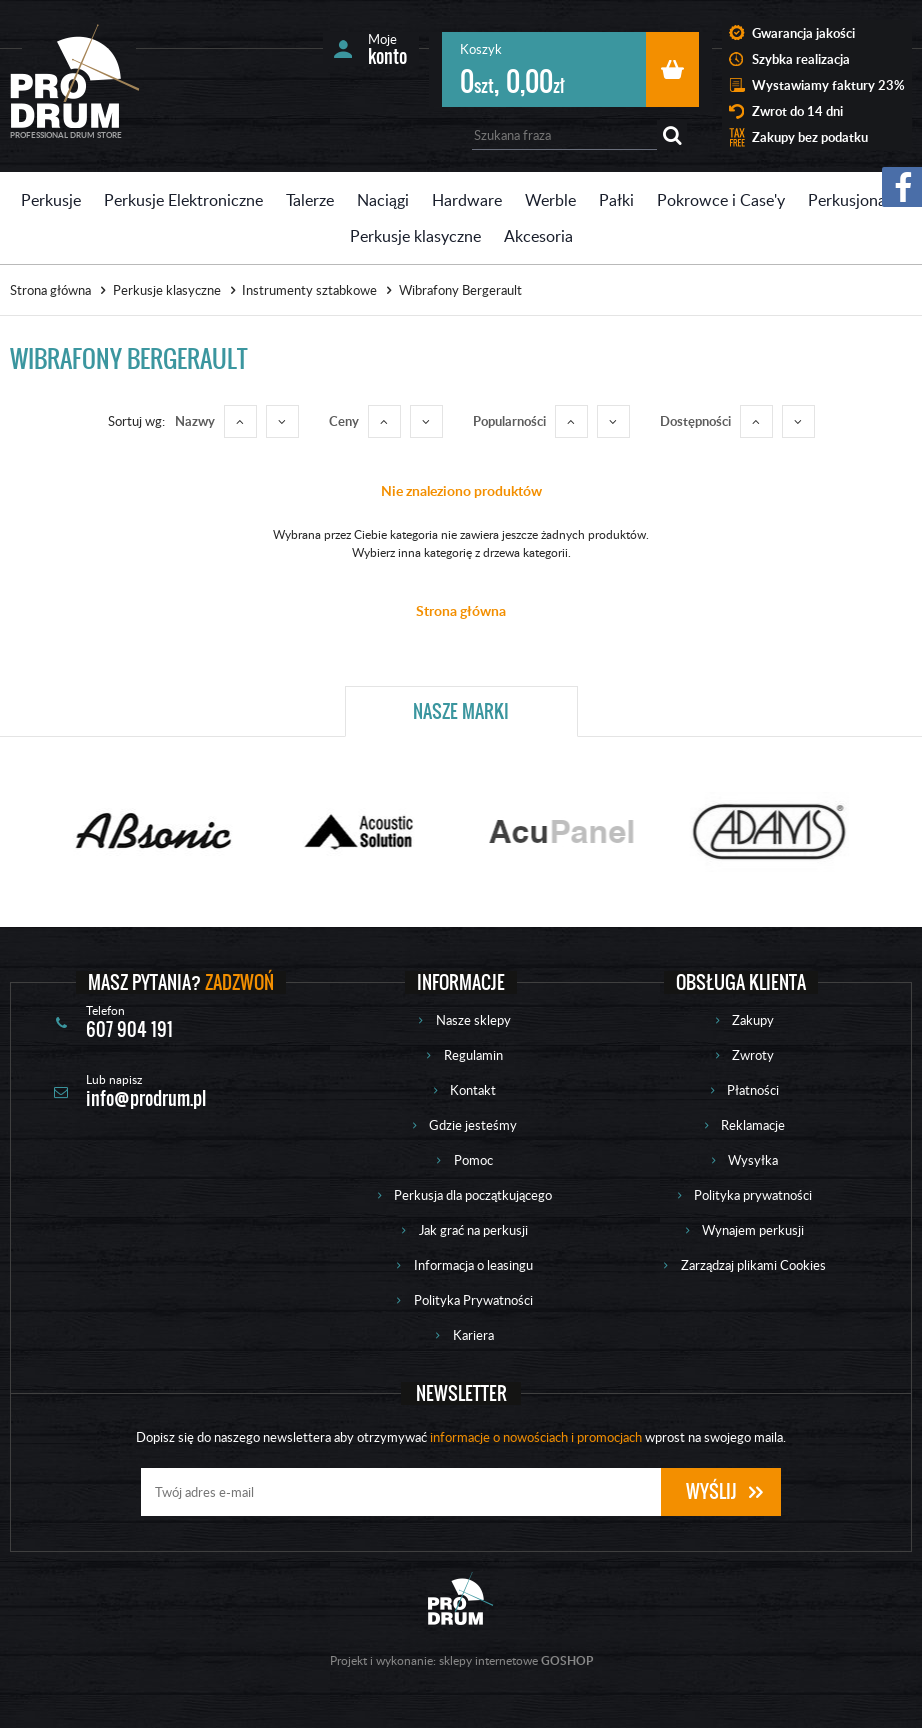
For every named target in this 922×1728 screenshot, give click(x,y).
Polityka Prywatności (473, 1300)
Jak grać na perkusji (473, 1230)
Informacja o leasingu (473, 1265)
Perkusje (51, 200)
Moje (387, 49)
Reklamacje (753, 1125)
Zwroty (753, 1055)
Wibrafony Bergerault (460, 290)
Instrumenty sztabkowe (309, 290)
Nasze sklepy (473, 1020)
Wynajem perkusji (753, 1230)
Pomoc (473, 1160)
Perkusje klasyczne (415, 236)
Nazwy (195, 421)
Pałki (616, 200)
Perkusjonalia (855, 200)
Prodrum (75, 76)
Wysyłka (753, 1160)
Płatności (753, 1090)
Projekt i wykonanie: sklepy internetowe (461, 1660)
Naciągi (383, 200)
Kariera (473, 1335)
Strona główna (50, 290)
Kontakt (473, 1090)
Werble (550, 200)
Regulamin (473, 1055)
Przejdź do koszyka (672, 69)
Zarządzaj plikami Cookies (753, 1265)
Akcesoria (538, 236)
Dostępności (695, 421)
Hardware (467, 200)
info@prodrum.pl (146, 1098)
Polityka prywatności (753, 1195)
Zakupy (753, 1020)
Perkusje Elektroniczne (183, 200)
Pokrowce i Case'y (721, 200)
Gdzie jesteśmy (473, 1125)
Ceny (344, 421)
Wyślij (711, 1491)
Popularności (509, 421)
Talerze (310, 200)
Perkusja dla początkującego (473, 1195)
